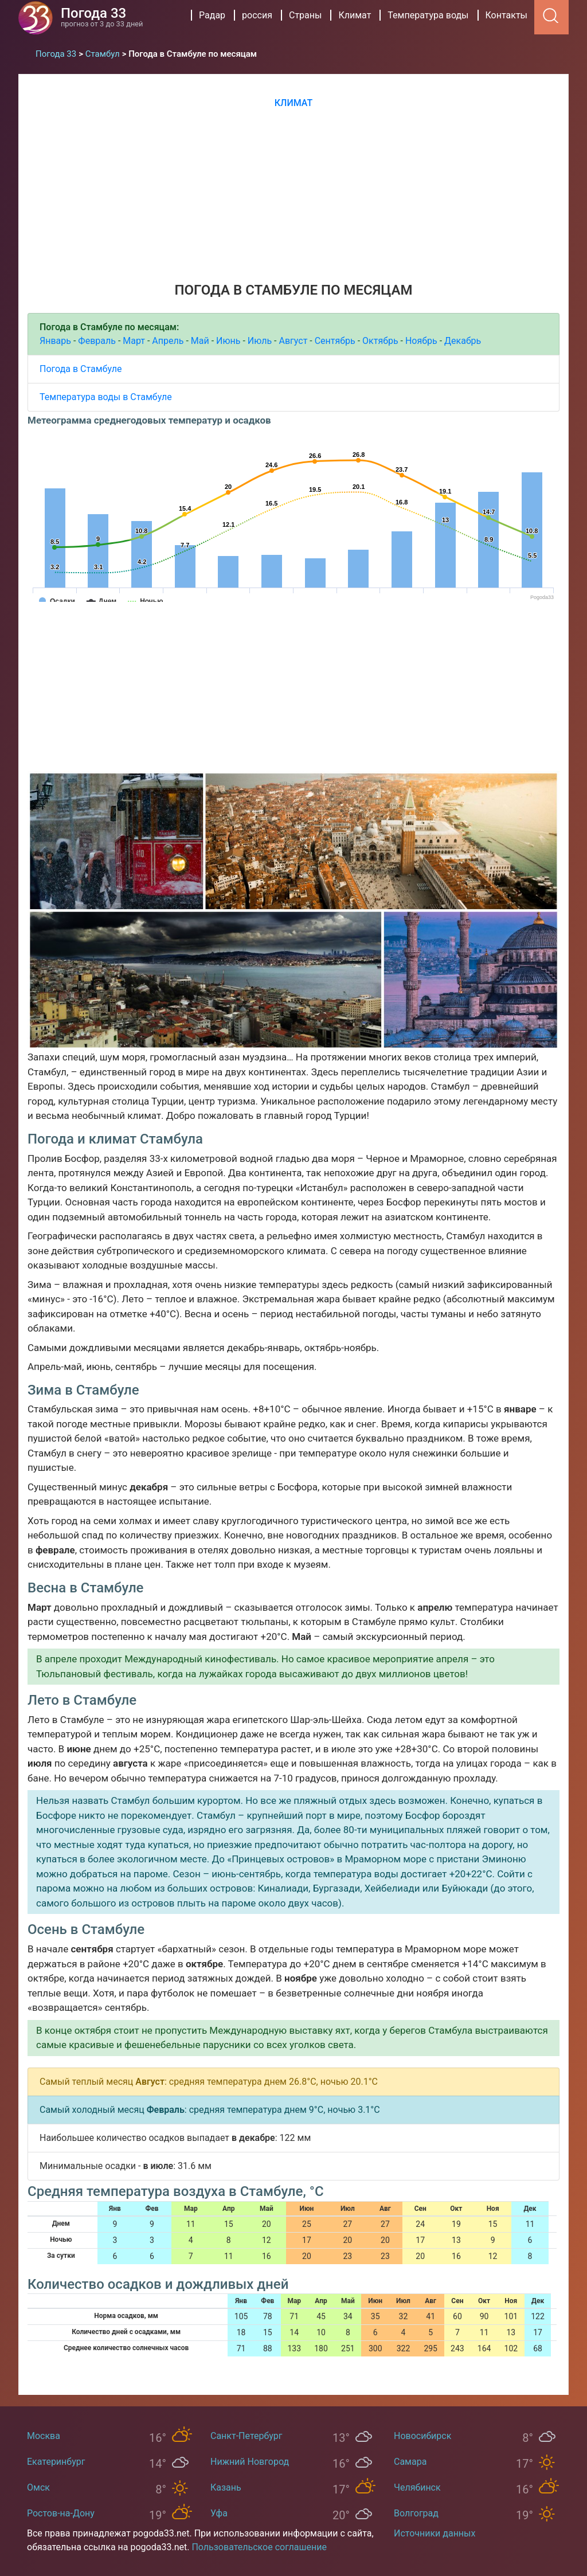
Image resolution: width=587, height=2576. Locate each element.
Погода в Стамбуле (81, 368)
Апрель (167, 340)
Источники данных (434, 2533)
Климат (354, 15)
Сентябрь (335, 340)
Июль (260, 340)
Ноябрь (421, 340)
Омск (38, 2487)
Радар (212, 15)
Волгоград (416, 2513)
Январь (55, 340)
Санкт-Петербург (246, 2435)
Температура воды (428, 15)
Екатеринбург (56, 2461)
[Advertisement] (293, 194)
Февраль (97, 340)
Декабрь (462, 340)
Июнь (228, 340)
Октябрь (380, 340)
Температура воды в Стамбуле (106, 397)
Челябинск (417, 2487)
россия (257, 15)
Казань (225, 2487)
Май (200, 340)
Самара (410, 2461)
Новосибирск (422, 2435)
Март (134, 340)
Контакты (506, 15)
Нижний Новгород (249, 2461)
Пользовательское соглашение (259, 2547)
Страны (305, 15)
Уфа (219, 2513)
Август (293, 340)
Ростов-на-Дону (61, 2513)
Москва (43, 2435)
